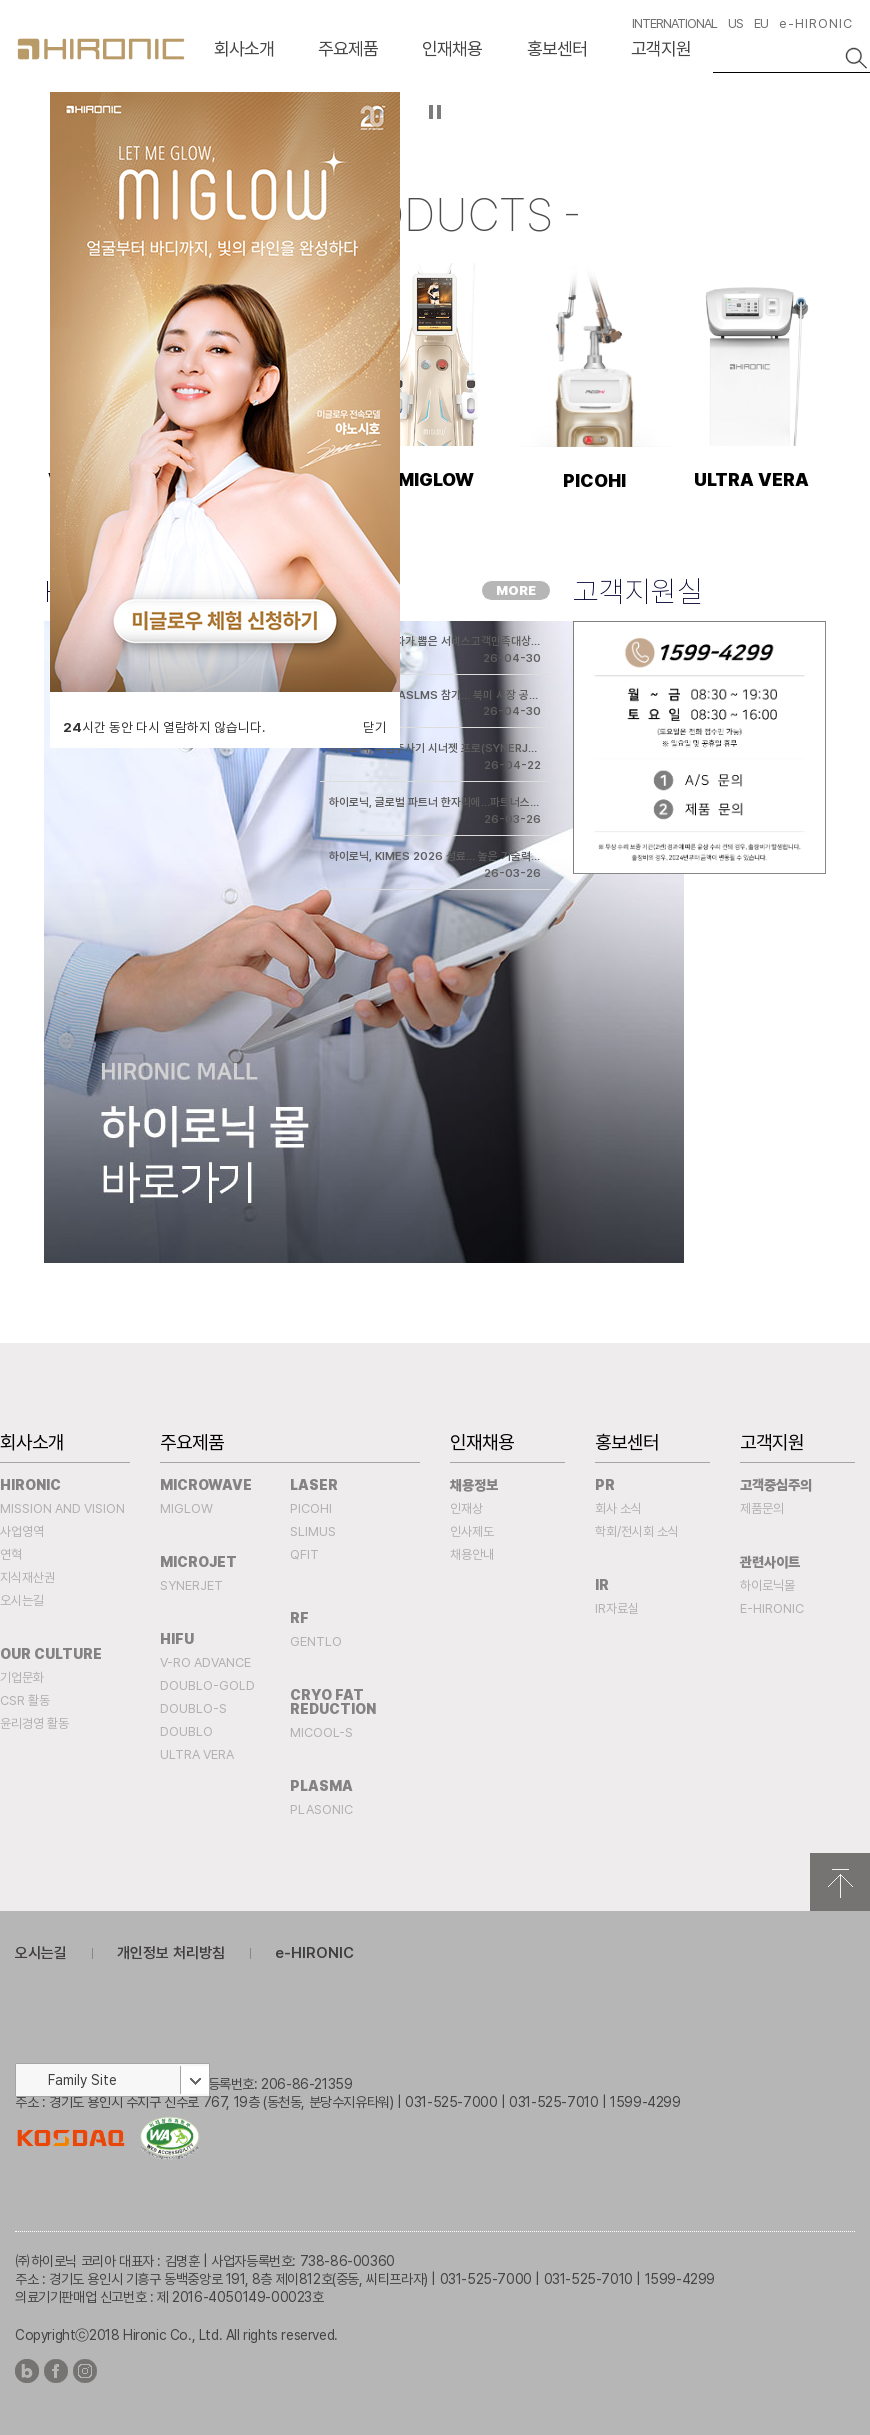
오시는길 (22, 1600)
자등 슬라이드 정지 (435, 112)
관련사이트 (770, 1562)
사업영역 (22, 1531)
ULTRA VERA (197, 1754)
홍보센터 (557, 48)
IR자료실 (617, 1608)
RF (299, 1618)
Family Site (82, 2080)
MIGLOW (186, 1508)
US (735, 23)
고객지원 (661, 48)
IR (602, 1585)
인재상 (466, 1508)
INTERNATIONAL (674, 23)
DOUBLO (186, 1731)
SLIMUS (313, 1531)
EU (761, 23)
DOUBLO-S (193, 1708)
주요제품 (348, 48)
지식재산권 (27, 1577)
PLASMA (321, 1786)
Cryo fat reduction (333, 1702)
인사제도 (472, 1531)
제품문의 (762, 1508)
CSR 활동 (25, 1700)
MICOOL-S (321, 1732)
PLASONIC (321, 1809)
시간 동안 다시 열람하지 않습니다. (164, 727)
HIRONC (101, 49)
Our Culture (51, 1654)
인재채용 (452, 48)
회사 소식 (618, 1508)
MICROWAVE (206, 1485)
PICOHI (311, 1508)
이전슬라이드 (21, 130)
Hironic (30, 1485)
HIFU (177, 1639)
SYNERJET (191, 1585)
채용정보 (474, 1485)
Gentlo (316, 1641)
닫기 (375, 727)
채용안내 (472, 1554)
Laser (314, 1485)
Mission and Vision (62, 1508)
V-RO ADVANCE (205, 1662)
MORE (516, 590)
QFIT (304, 1554)
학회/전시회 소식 (637, 1531)
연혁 (11, 1554)
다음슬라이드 (849, 130)
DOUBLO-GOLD (207, 1685)
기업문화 (22, 1677)
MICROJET (198, 1562)
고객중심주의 (776, 1485)
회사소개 (244, 48)
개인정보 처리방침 (171, 1953)
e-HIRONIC (816, 23)
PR (605, 1485)
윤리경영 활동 (34, 1723)
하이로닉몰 (767, 1585)
